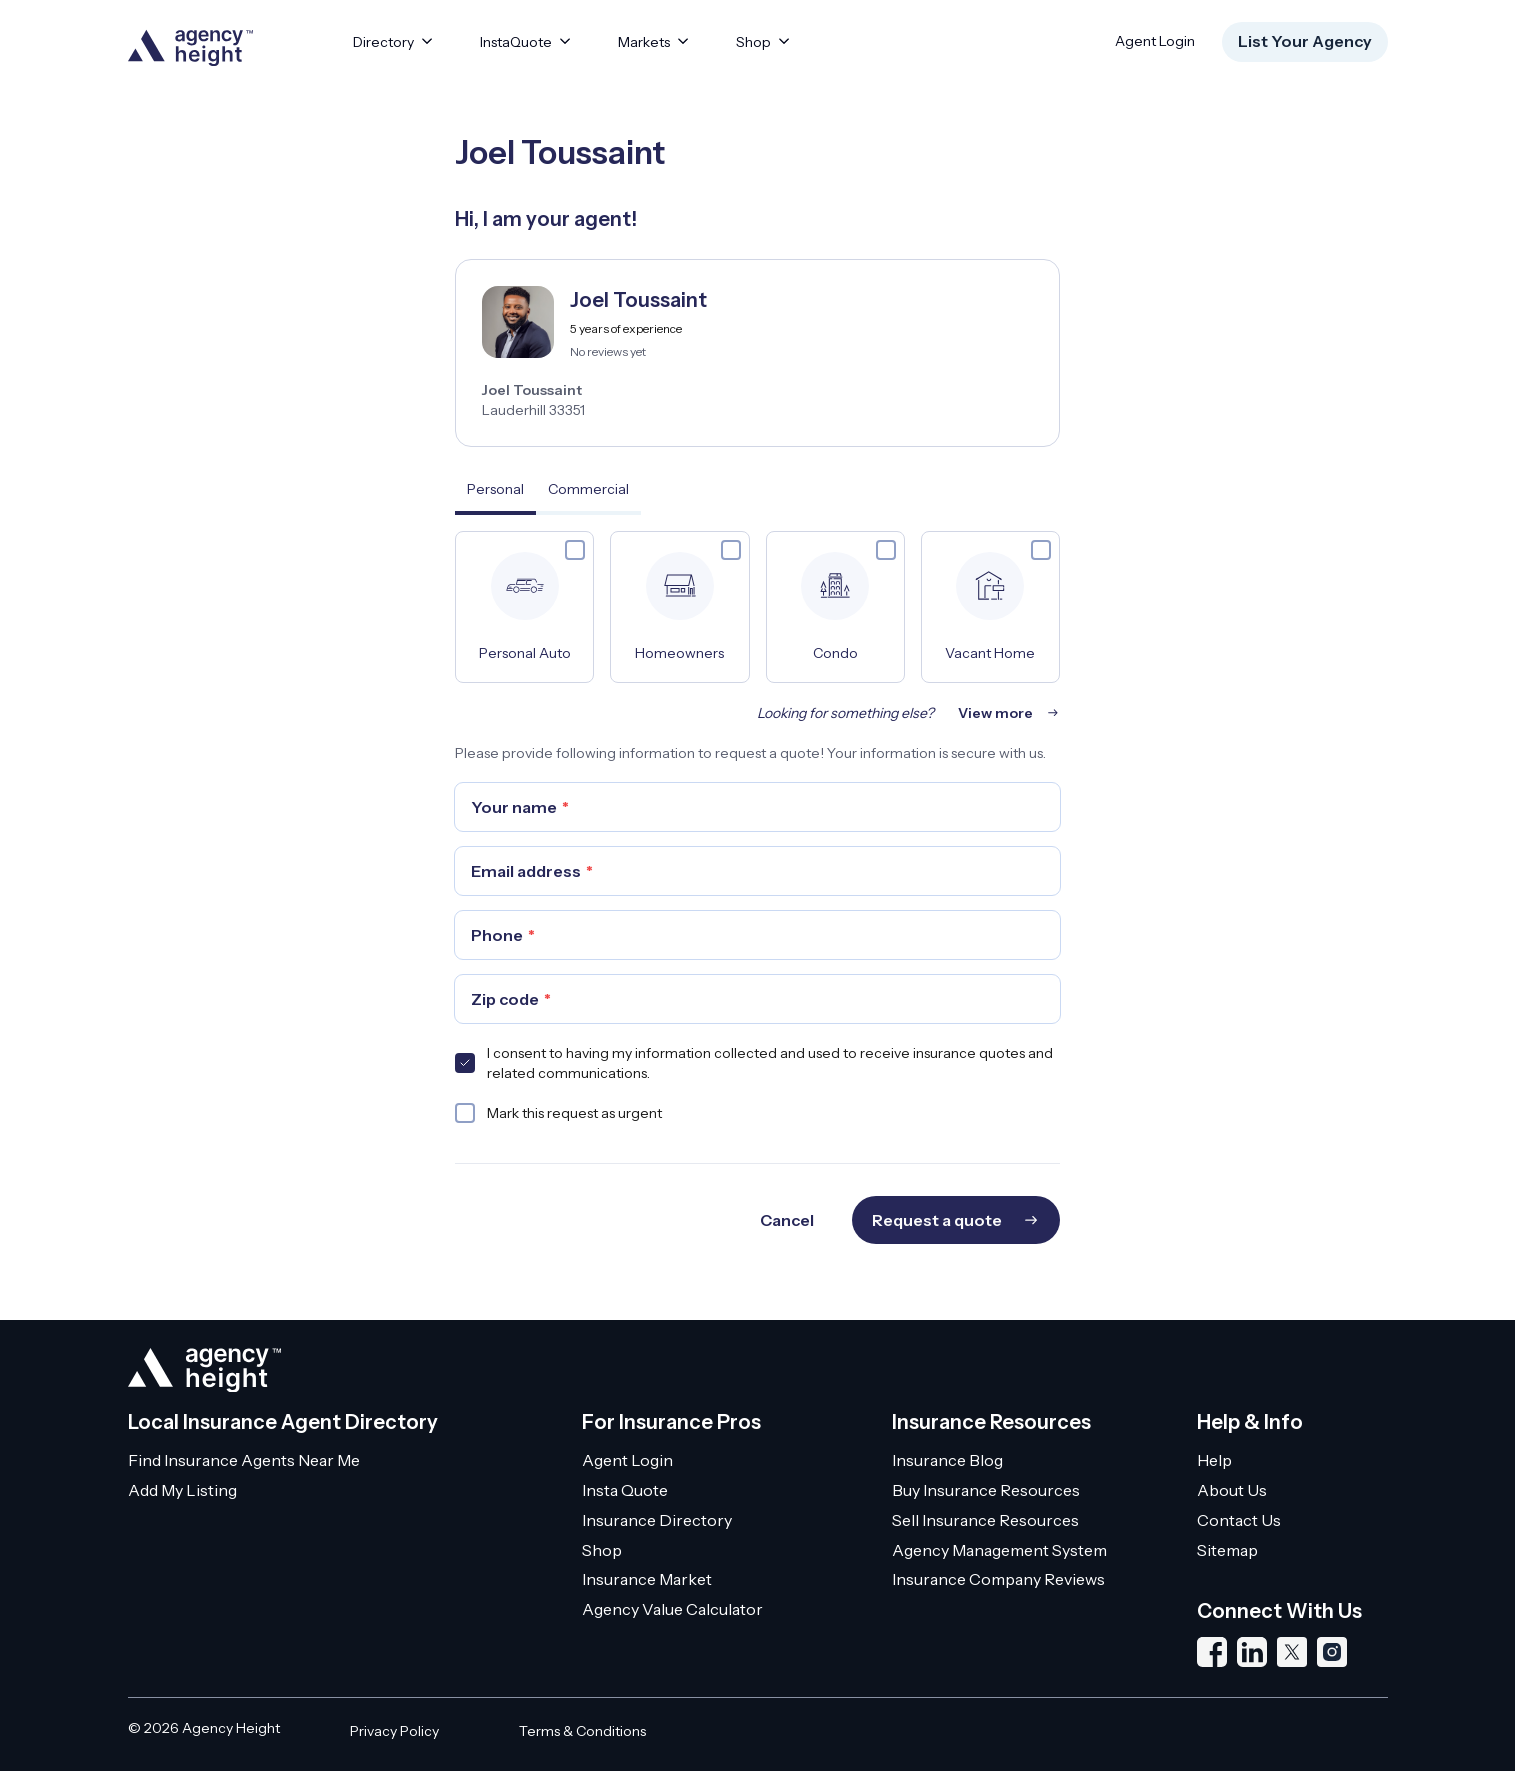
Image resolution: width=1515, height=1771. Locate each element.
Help (1214, 1460)
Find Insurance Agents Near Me (244, 1460)
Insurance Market (647, 1579)
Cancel (787, 1220)
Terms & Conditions (582, 1731)
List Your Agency (1305, 41)
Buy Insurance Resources (986, 1490)
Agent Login (1155, 41)
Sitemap (1227, 1550)
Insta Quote (625, 1490)
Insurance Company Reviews (998, 1579)
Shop (602, 1550)
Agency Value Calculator (672, 1609)
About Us (1232, 1490)
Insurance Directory (657, 1520)
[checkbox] (575, 550)
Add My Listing (182, 1490)
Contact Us (1239, 1520)
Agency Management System (999, 1550)
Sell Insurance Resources (985, 1520)
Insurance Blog (947, 1460)
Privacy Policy (394, 1731)
